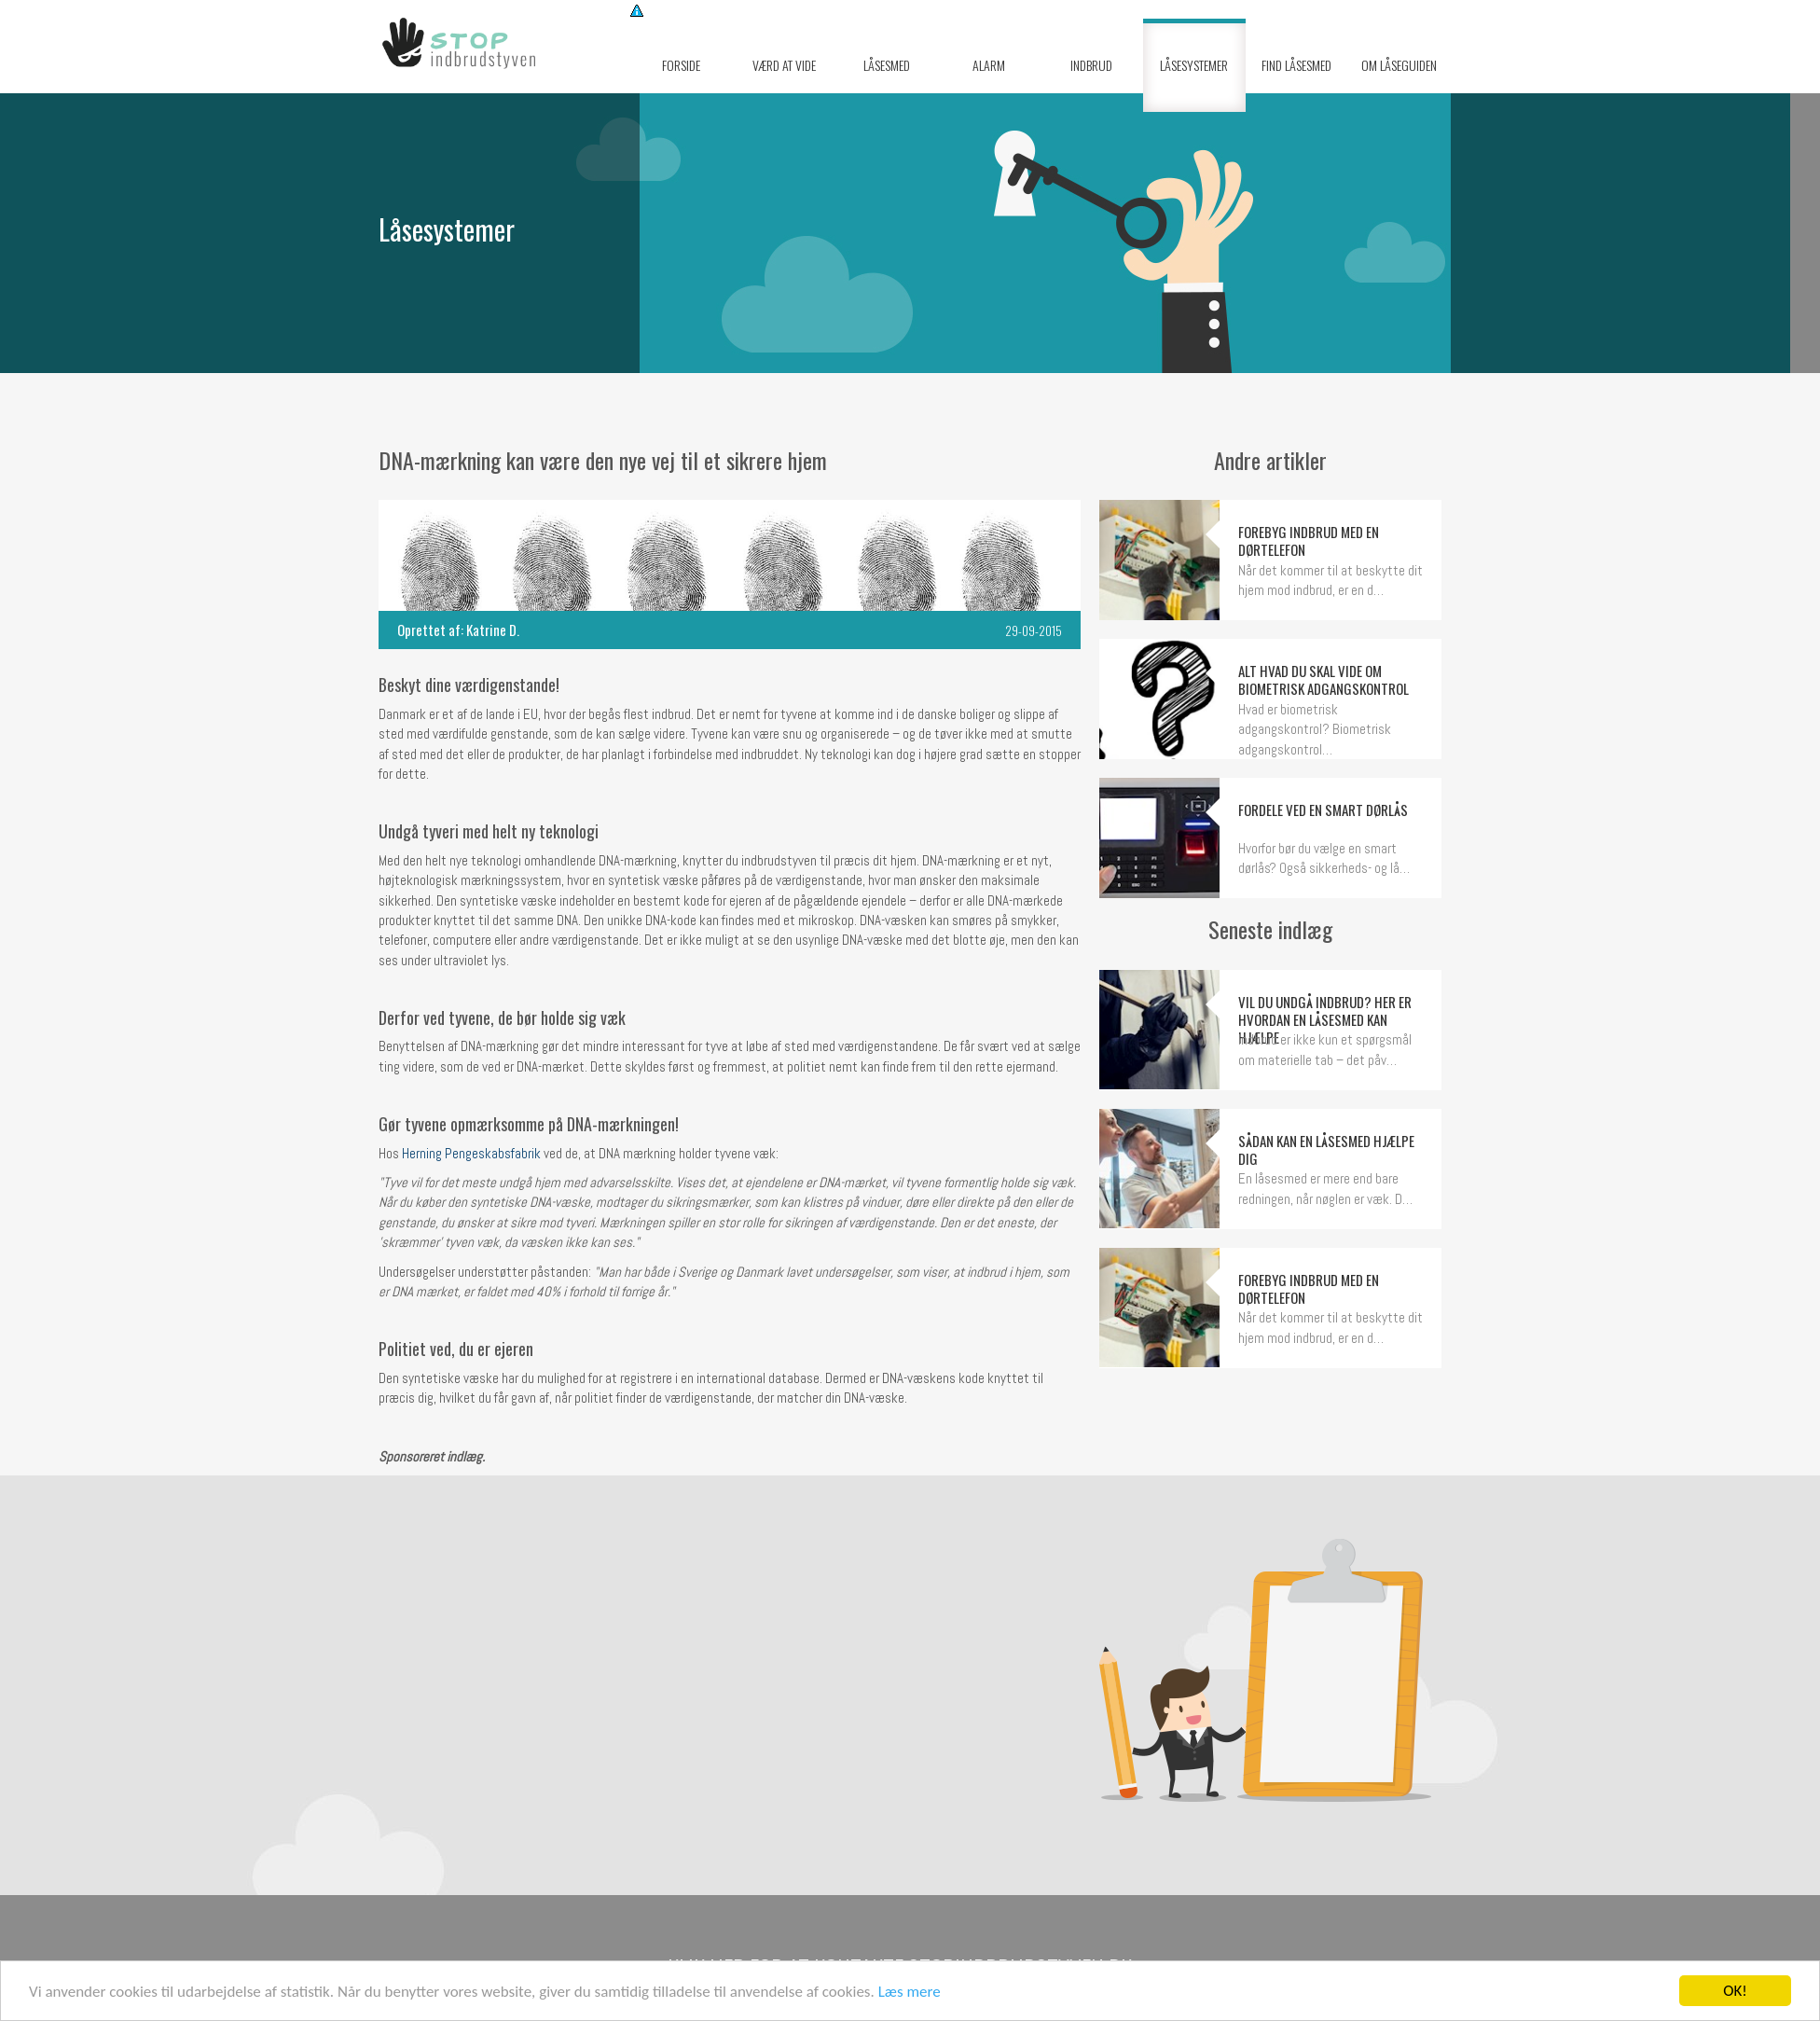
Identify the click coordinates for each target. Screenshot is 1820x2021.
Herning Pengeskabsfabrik (471, 1153)
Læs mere (909, 1991)
